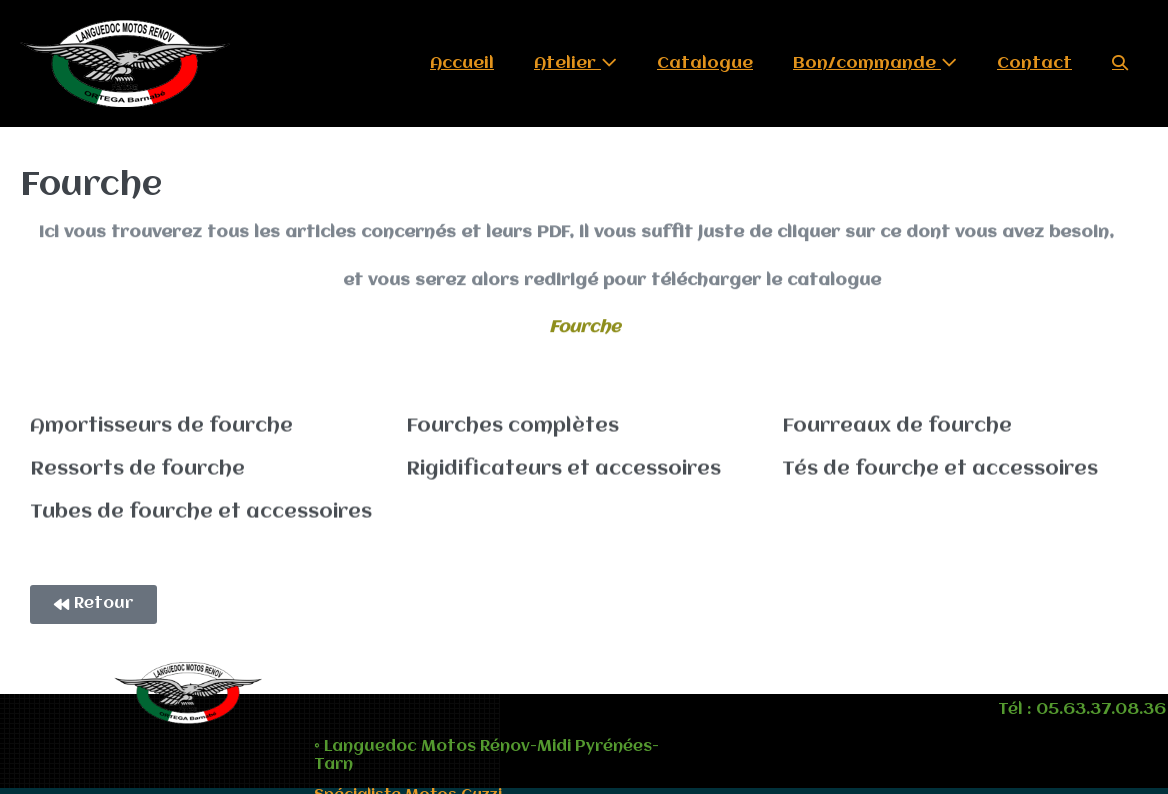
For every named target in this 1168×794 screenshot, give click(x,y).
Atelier (575, 63)
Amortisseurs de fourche (161, 424)
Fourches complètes (512, 424)
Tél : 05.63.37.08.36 (1082, 710)
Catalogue (705, 63)
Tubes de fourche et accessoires (201, 510)
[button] (1120, 63)
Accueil (462, 63)
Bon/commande (875, 63)
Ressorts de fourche (137, 467)
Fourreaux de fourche (897, 424)
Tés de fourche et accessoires (940, 467)
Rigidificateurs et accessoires (563, 467)
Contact (1034, 63)
